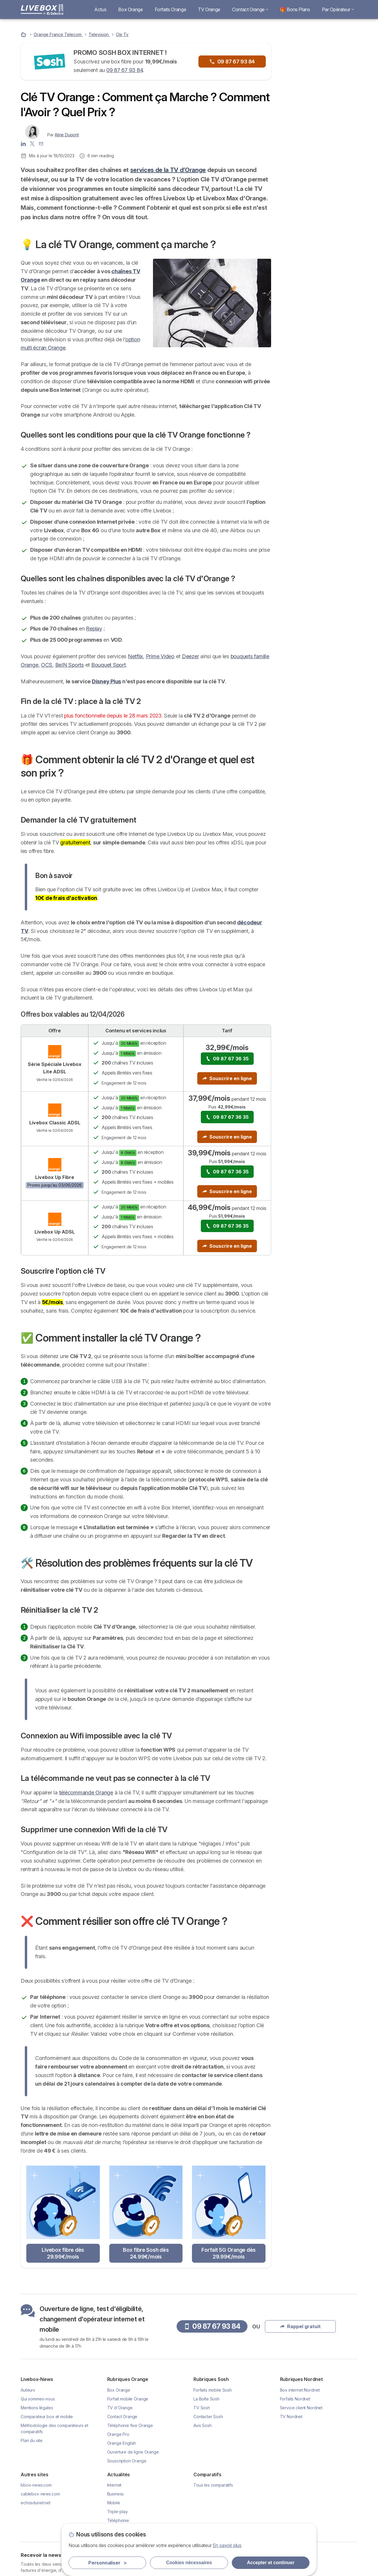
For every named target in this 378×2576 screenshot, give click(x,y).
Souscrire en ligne (227, 1078)
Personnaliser (107, 2562)
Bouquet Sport (108, 665)
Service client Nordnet (301, 2407)
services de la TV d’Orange (168, 169)
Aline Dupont (67, 134)
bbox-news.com (36, 2484)
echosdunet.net (35, 2502)
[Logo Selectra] (42, 9)
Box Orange (130, 9)
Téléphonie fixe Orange (130, 2425)
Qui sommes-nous (38, 2398)
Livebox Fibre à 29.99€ (322, 158)
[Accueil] (24, 34)
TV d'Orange (120, 2407)
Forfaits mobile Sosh (212, 2389)
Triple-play (117, 2511)
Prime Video (160, 656)
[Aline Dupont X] (32, 143)
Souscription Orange (126, 2460)
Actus (100, 9)
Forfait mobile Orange (128, 2398)
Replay (94, 628)
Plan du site (32, 2440)
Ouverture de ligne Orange (133, 2451)
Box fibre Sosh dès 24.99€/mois (146, 2253)
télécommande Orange (86, 1792)
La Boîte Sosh (206, 2398)
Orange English (121, 2443)
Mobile (113, 2502)
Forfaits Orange (170, 9)
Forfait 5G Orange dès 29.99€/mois (228, 2253)
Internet (114, 2484)
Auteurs (28, 2389)
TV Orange (209, 9)
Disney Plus (106, 681)
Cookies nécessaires (189, 2562)
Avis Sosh (202, 2425)
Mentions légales (37, 2407)
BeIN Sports (69, 665)
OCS (46, 665)
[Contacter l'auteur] (41, 143)
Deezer (190, 656)
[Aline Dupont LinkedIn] (23, 143)
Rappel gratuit (318, 105)
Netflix (135, 656)
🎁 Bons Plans (295, 9)
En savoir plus (227, 2545)
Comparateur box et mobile (47, 2416)
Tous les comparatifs (213, 2484)
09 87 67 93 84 (124, 70)
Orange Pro (118, 2434)
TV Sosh (201, 2407)
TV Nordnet (291, 2416)
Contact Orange (250, 9)
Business (115, 2493)
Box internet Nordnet (300, 2389)
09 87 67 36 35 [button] (227, 1059)
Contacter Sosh (208, 2416)
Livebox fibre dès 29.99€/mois (63, 2253)
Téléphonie (118, 2520)
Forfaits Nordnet (295, 2398)
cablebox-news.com (40, 2493)
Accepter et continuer (270, 2562)
